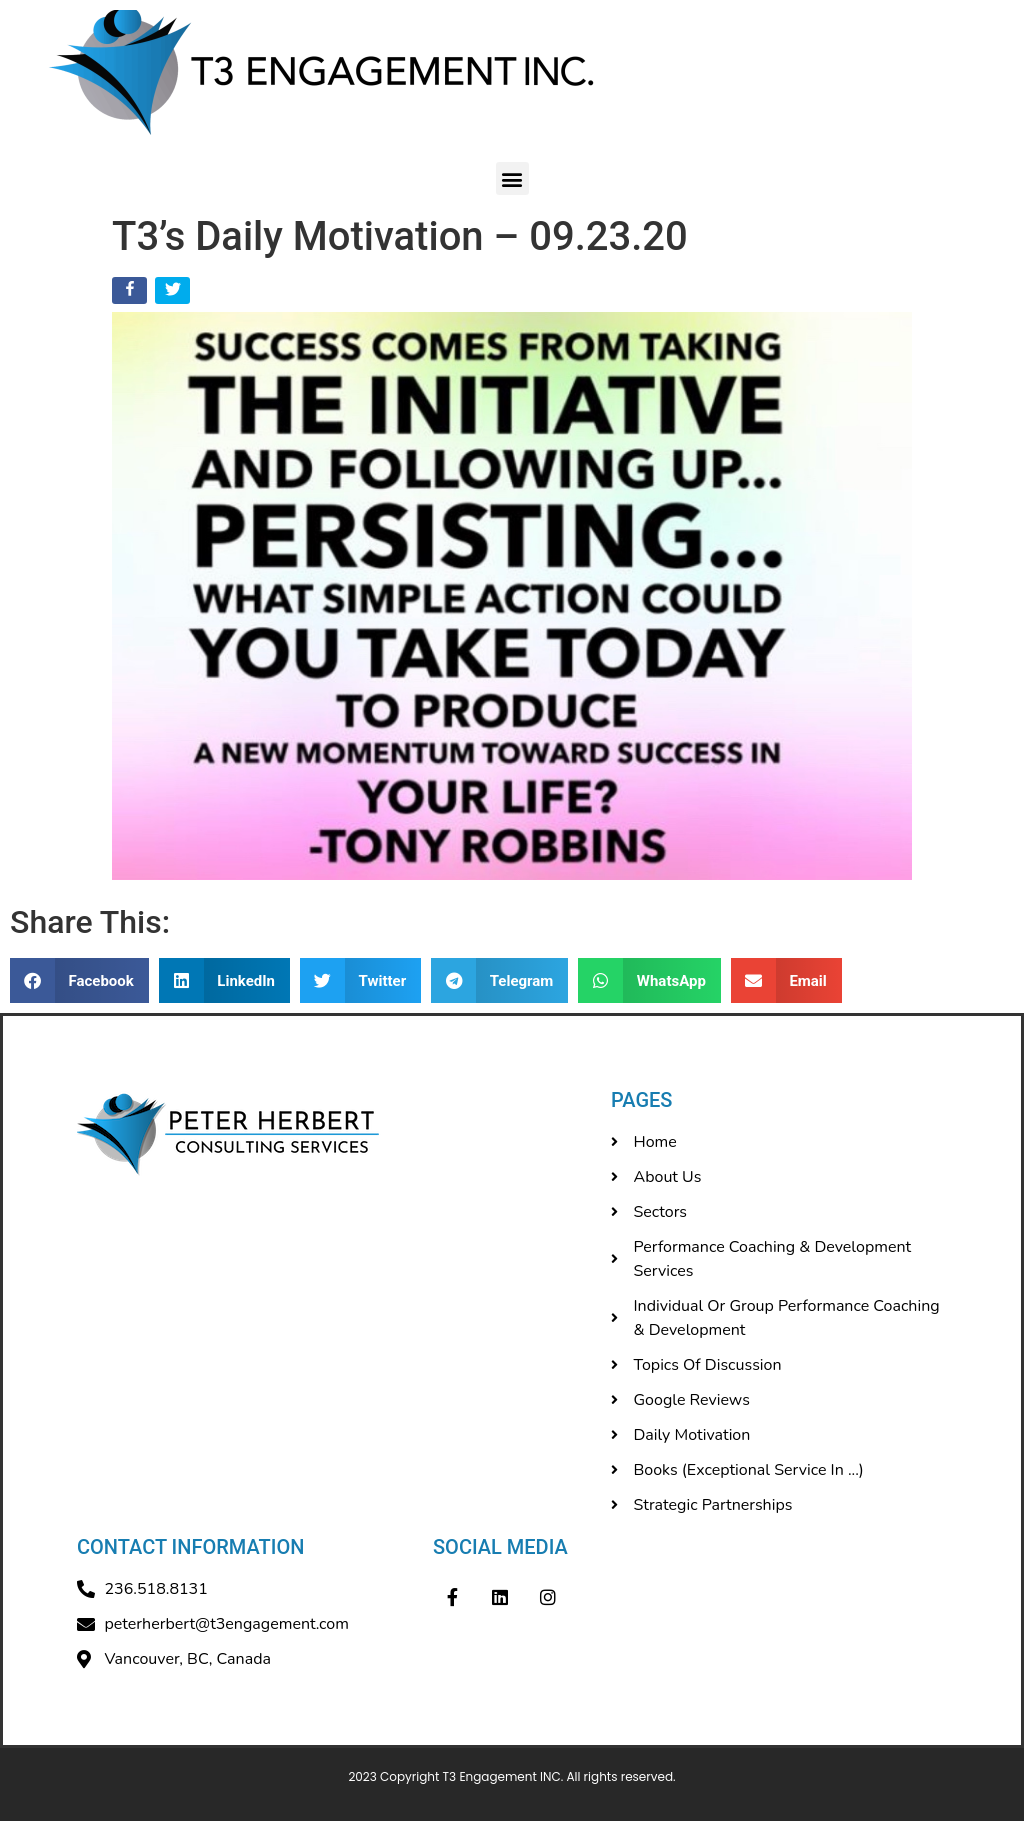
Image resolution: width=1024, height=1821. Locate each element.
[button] (512, 178)
